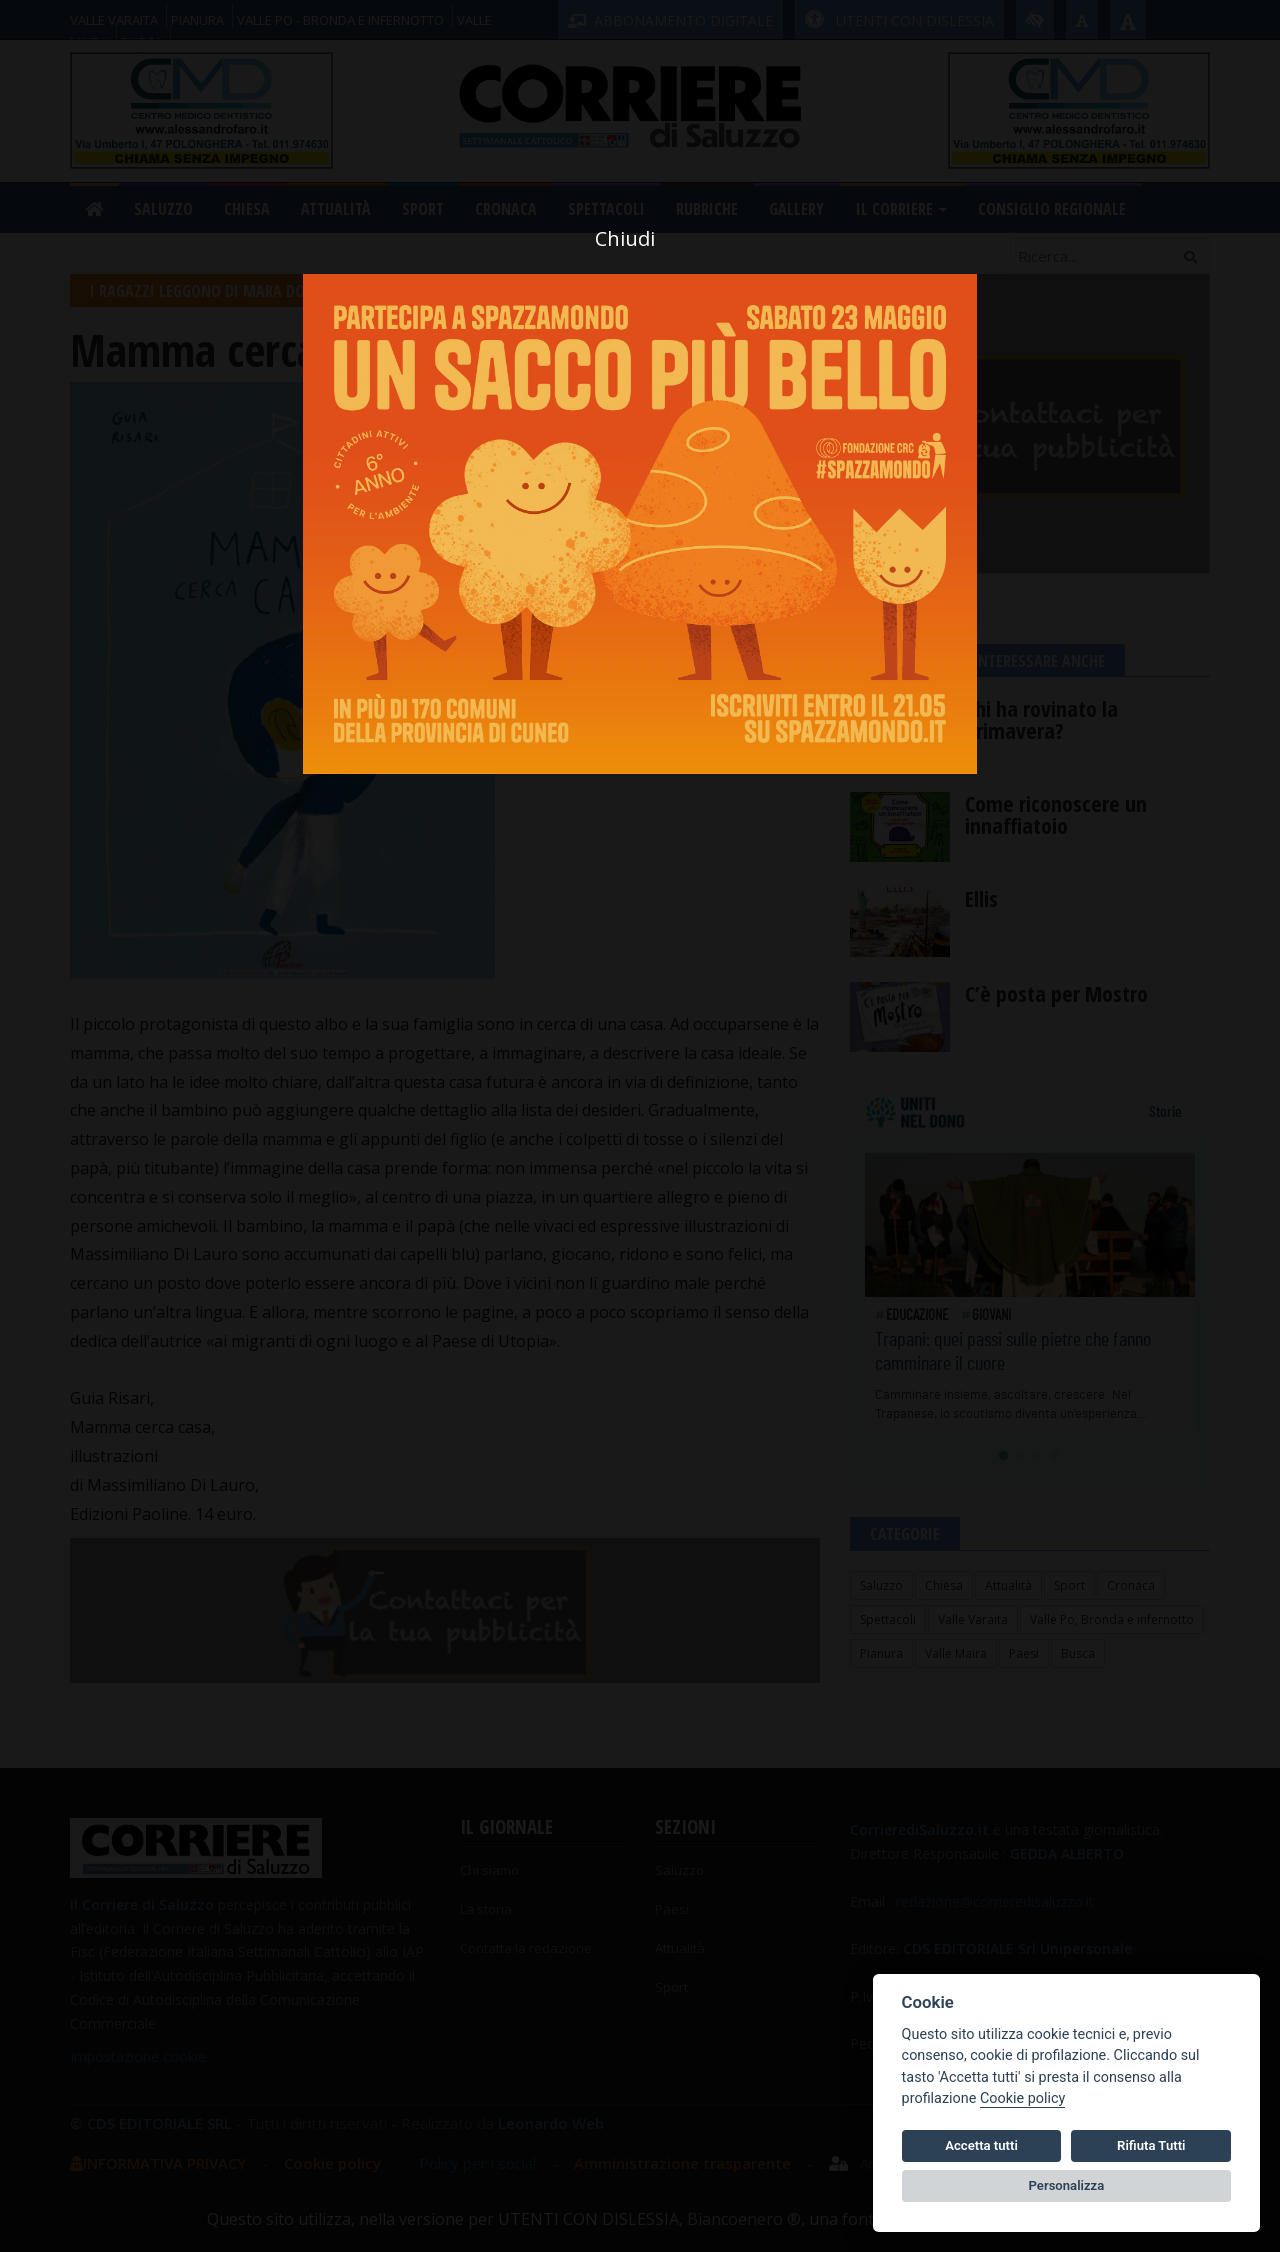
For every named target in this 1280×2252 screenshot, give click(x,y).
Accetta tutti (981, 2145)
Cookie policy (1022, 2098)
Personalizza (1067, 2185)
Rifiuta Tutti (1151, 2145)
